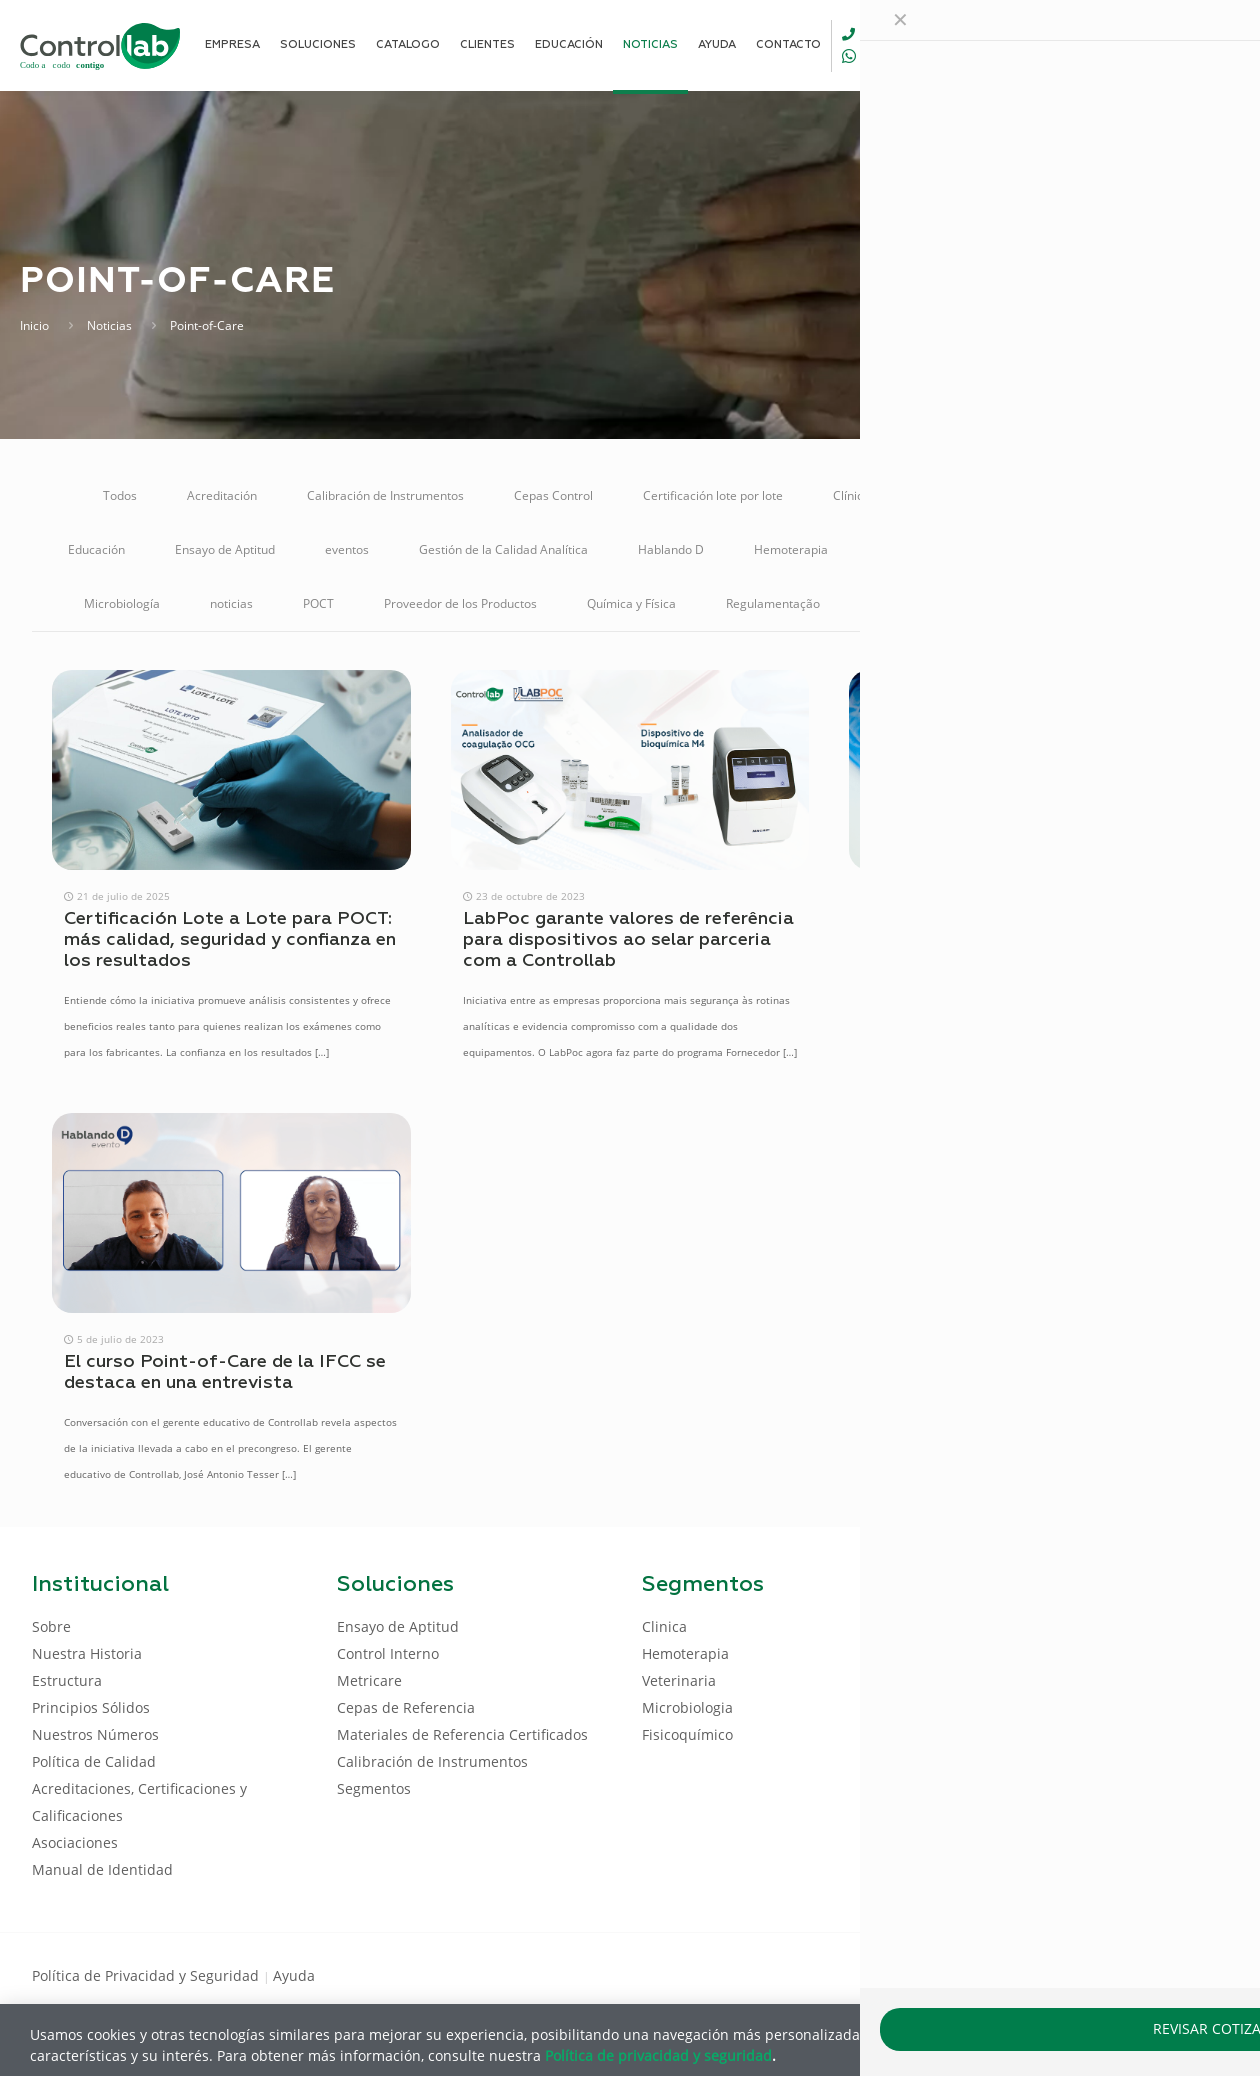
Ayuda (294, 1975)
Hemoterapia (791, 549)
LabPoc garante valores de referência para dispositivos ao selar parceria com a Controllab (628, 940)
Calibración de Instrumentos (385, 495)
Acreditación (222, 495)
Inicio (34, 325)
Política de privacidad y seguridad (658, 2054)
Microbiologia (687, 1707)
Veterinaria (1145, 603)
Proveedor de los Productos (460, 603)
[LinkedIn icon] (1131, 1974)
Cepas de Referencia (406, 1707)
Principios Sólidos (91, 1707)
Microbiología (122, 603)
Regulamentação (773, 603)
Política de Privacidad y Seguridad (147, 1975)
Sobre (51, 1626)
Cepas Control (553, 495)
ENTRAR (1182, 44)
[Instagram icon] (1195, 1974)
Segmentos (374, 1788)
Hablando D (671, 549)
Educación (96, 549)
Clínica (851, 495)
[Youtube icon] (1163, 1974)
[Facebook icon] (1099, 1974)
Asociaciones (75, 1842)
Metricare (1165, 549)
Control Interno (1115, 495)
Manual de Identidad (102, 1869)
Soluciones (1034, 603)
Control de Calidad (971, 495)
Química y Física (631, 603)
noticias (231, 603)
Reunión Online (912, 603)
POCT (318, 603)
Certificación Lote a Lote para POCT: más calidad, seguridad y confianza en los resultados (230, 940)
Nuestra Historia (87, 1653)
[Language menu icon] (1094, 45)
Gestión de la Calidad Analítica (503, 549)
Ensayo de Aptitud (225, 549)
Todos (120, 495)
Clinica (664, 1626)
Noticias (109, 325)
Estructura (67, 1680)
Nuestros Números (95, 1734)
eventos (347, 549)
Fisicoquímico (687, 1734)
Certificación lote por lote (713, 495)
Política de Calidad (94, 1761)
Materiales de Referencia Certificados (983, 549)
